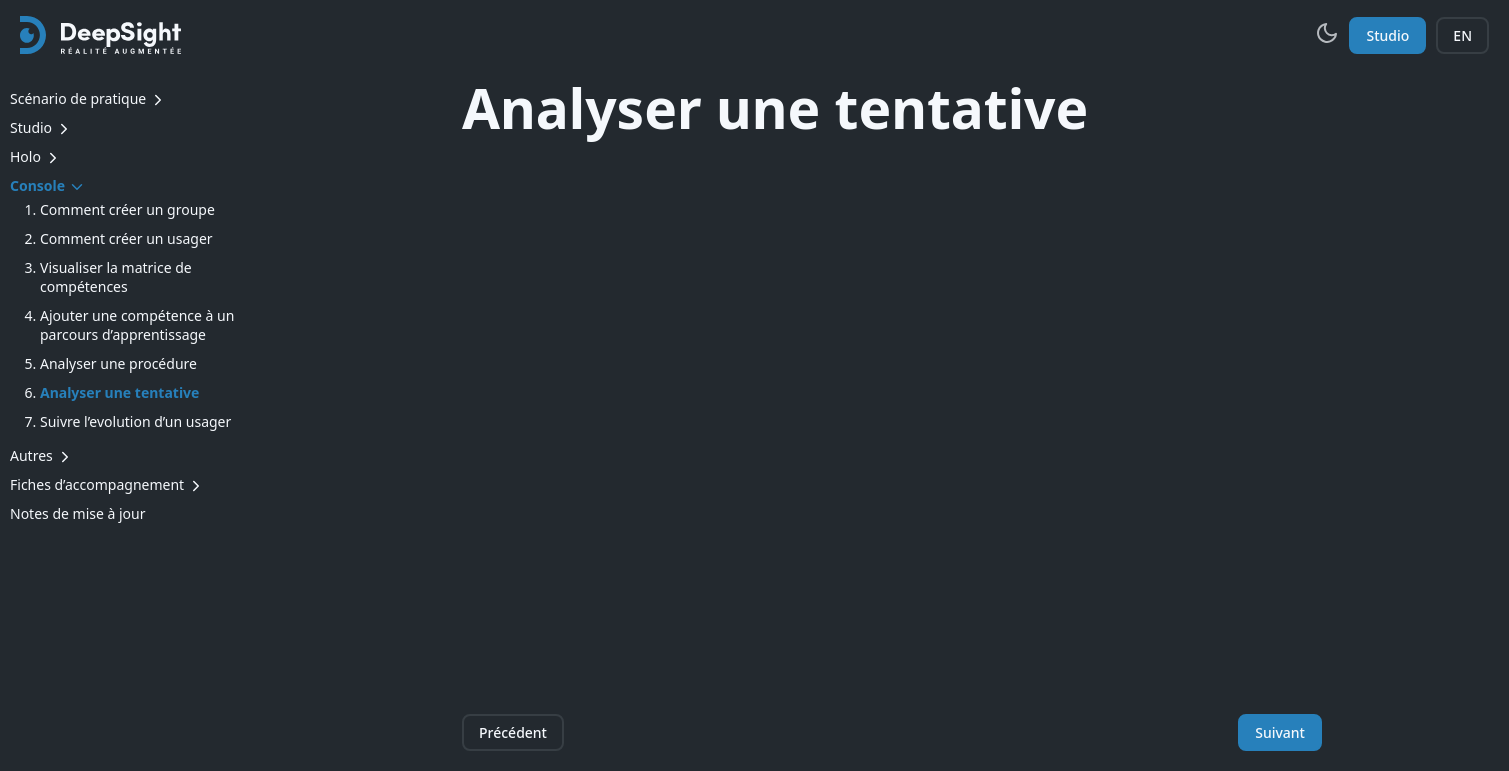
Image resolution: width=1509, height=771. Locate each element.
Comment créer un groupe (127, 209)
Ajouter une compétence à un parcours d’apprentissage (137, 325)
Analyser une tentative (119, 392)
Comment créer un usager (126, 238)
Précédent (513, 732)
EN (1462, 35)
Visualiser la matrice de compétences (116, 277)
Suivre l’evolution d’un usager (135, 421)
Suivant (1280, 732)
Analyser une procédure (118, 363)
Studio (1387, 35)
